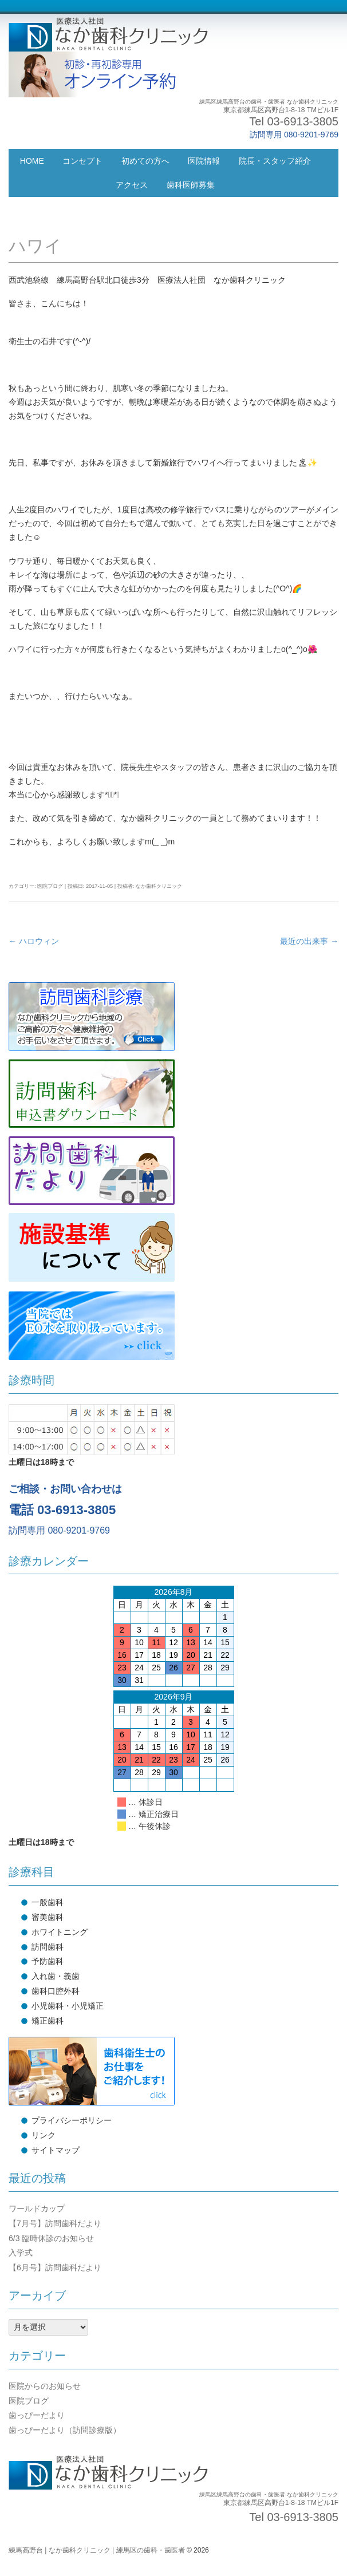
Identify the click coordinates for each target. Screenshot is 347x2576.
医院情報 (204, 160)
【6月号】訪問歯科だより (55, 2267)
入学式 (21, 2252)
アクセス (132, 184)
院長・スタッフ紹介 (275, 160)
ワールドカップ (37, 2208)
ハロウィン (34, 941)
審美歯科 (47, 1917)
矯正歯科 (47, 2020)
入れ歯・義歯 (55, 1976)
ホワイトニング (59, 1932)
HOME (32, 160)
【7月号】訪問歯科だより (55, 2223)
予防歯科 (47, 1961)
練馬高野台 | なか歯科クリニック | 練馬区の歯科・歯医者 (97, 2550)
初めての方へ (145, 160)
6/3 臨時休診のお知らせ (51, 2238)
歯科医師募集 (191, 184)
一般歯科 (47, 1902)
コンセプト (82, 160)
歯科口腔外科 (55, 1991)
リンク (43, 2135)
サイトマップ (55, 2150)
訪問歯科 (47, 1946)
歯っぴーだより (37, 2415)
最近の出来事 (309, 941)
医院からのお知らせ (45, 2386)
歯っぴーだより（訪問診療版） (65, 2430)
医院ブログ (50, 886)
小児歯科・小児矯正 (67, 2005)
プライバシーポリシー (71, 2120)
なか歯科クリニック (159, 886)
